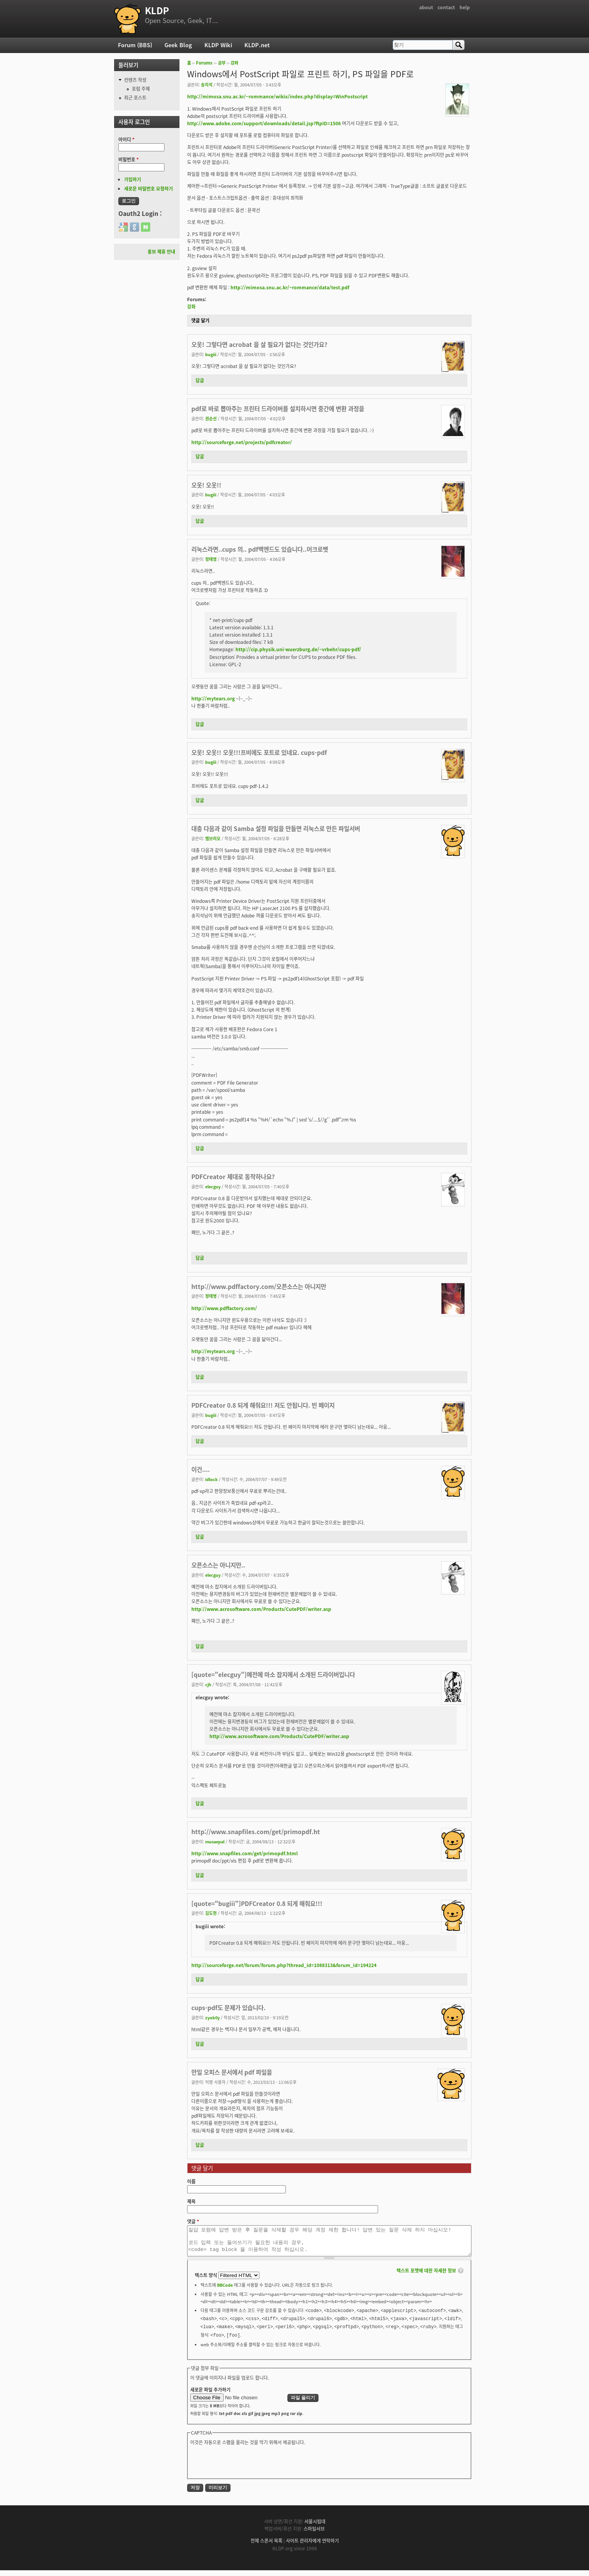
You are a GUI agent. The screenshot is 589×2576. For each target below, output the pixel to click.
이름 (191, 2181)
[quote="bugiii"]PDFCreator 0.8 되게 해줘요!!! (256, 1903)
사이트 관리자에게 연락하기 (312, 2546)
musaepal (214, 1841)
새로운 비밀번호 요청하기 (148, 188)
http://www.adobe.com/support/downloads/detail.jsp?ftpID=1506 (264, 123)
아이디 (126, 139)
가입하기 (132, 179)
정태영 (211, 559)
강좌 (234, 63)
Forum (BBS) (135, 45)
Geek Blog (178, 45)
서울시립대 (314, 2527)
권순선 (211, 418)
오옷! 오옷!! (206, 485)
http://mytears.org (213, 698)
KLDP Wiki (218, 45)
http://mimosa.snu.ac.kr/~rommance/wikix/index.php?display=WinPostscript (277, 96)
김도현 (211, 1913)
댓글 (193, 2221)
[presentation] (248, 2467)
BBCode (225, 2290)
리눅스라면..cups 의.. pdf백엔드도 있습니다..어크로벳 (259, 549)
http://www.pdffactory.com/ (224, 1308)
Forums (204, 63)
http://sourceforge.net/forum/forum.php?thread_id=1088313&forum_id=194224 (284, 1965)
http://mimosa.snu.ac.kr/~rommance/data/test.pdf (290, 287)
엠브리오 (213, 838)
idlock (211, 1479)
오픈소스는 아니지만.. (218, 1565)
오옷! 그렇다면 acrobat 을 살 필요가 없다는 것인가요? (259, 344)
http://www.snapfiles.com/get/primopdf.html (244, 1853)
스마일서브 (314, 2534)
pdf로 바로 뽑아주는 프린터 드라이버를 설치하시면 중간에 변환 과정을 (277, 408)
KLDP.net (257, 45)
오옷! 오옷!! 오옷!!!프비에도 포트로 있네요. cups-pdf (259, 752)
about (426, 7)
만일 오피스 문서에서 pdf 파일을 (231, 2072)
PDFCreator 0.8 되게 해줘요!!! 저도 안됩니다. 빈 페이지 (263, 1405)
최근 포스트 (135, 97)
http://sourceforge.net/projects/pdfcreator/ (241, 442)
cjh (208, 1684)
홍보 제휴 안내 (161, 251)
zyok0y (212, 2017)
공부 (222, 63)
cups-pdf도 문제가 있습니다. (228, 2007)
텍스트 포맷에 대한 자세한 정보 (426, 2276)
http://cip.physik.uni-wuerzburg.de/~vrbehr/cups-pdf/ (298, 649)
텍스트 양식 (206, 2280)
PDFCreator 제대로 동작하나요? (233, 1176)
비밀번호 (128, 159)
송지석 (206, 84)
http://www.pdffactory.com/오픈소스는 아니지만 (258, 1286)
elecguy (213, 1186)
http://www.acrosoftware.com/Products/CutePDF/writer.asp (261, 1609)
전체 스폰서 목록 (266, 2546)
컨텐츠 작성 (135, 79)
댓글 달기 (200, 320)
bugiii (210, 354)
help (465, 7)
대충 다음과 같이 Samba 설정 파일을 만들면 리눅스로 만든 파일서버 (275, 828)
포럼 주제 (141, 88)
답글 (200, 380)
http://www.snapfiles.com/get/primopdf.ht (255, 1831)
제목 (191, 2201)
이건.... (200, 1469)
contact (446, 7)
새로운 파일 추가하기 (210, 2395)
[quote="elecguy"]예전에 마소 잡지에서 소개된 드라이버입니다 (273, 1674)
